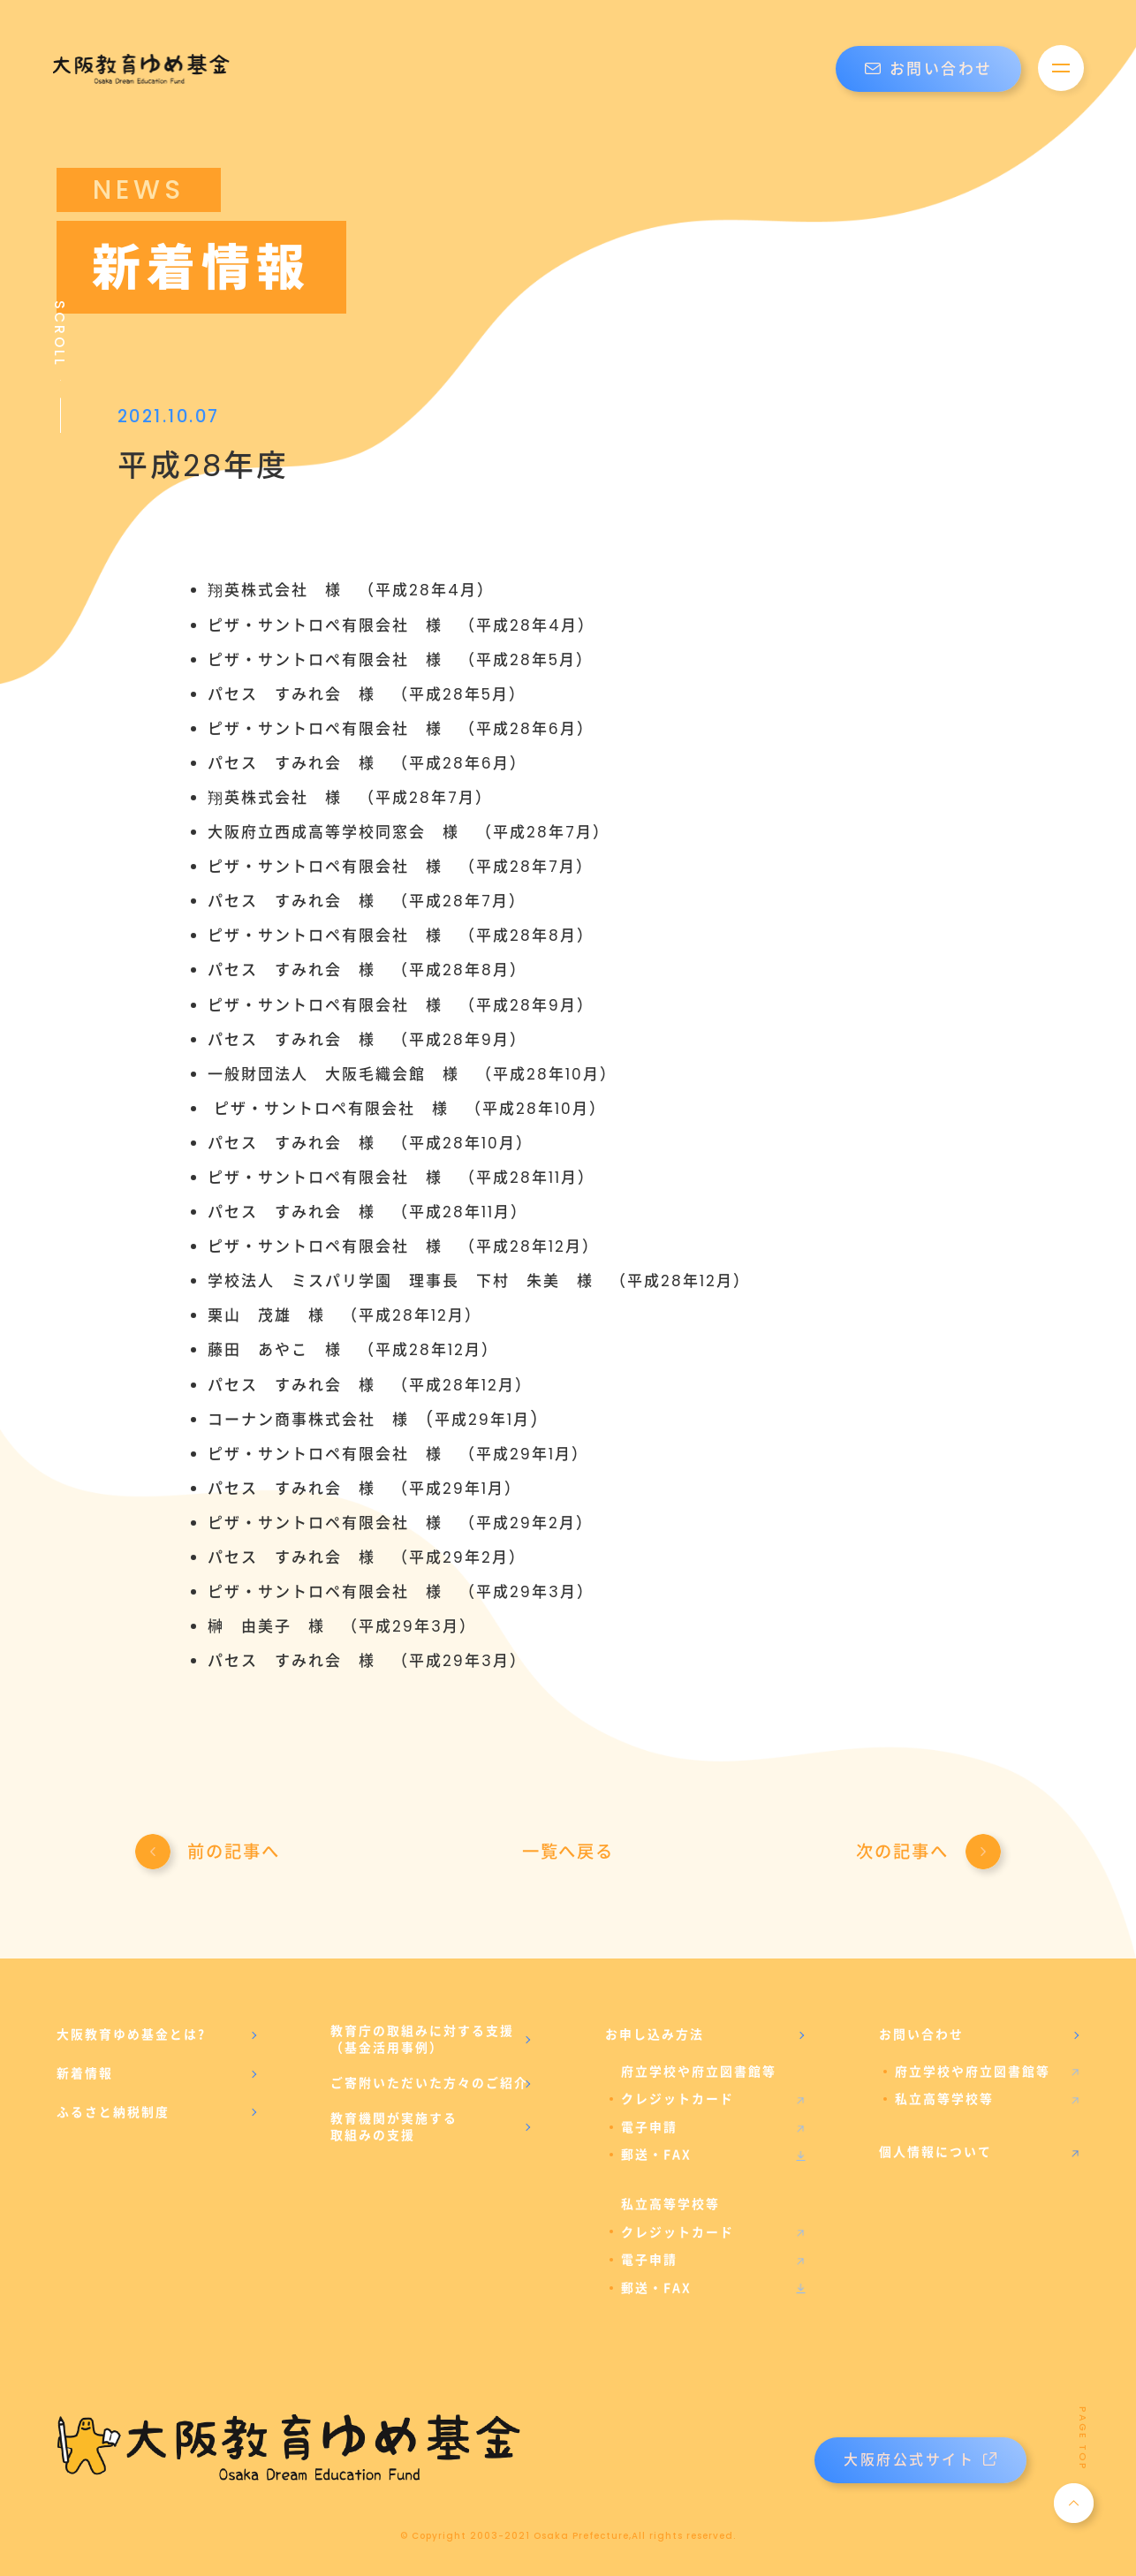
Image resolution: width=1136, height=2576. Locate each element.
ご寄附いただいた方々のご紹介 (429, 2083)
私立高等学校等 (944, 2099)
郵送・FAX (656, 2154)
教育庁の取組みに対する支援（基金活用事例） (422, 2040)
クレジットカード (677, 2099)
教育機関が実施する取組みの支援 (394, 2127)
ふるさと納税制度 (113, 2112)
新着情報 (85, 2073)
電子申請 (649, 2127)
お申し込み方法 (654, 2034)
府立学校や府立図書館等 (972, 2071)
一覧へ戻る (568, 1851)
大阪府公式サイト (920, 2460)
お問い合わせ (929, 69)
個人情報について (935, 2152)
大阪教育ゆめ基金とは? (131, 2034)
